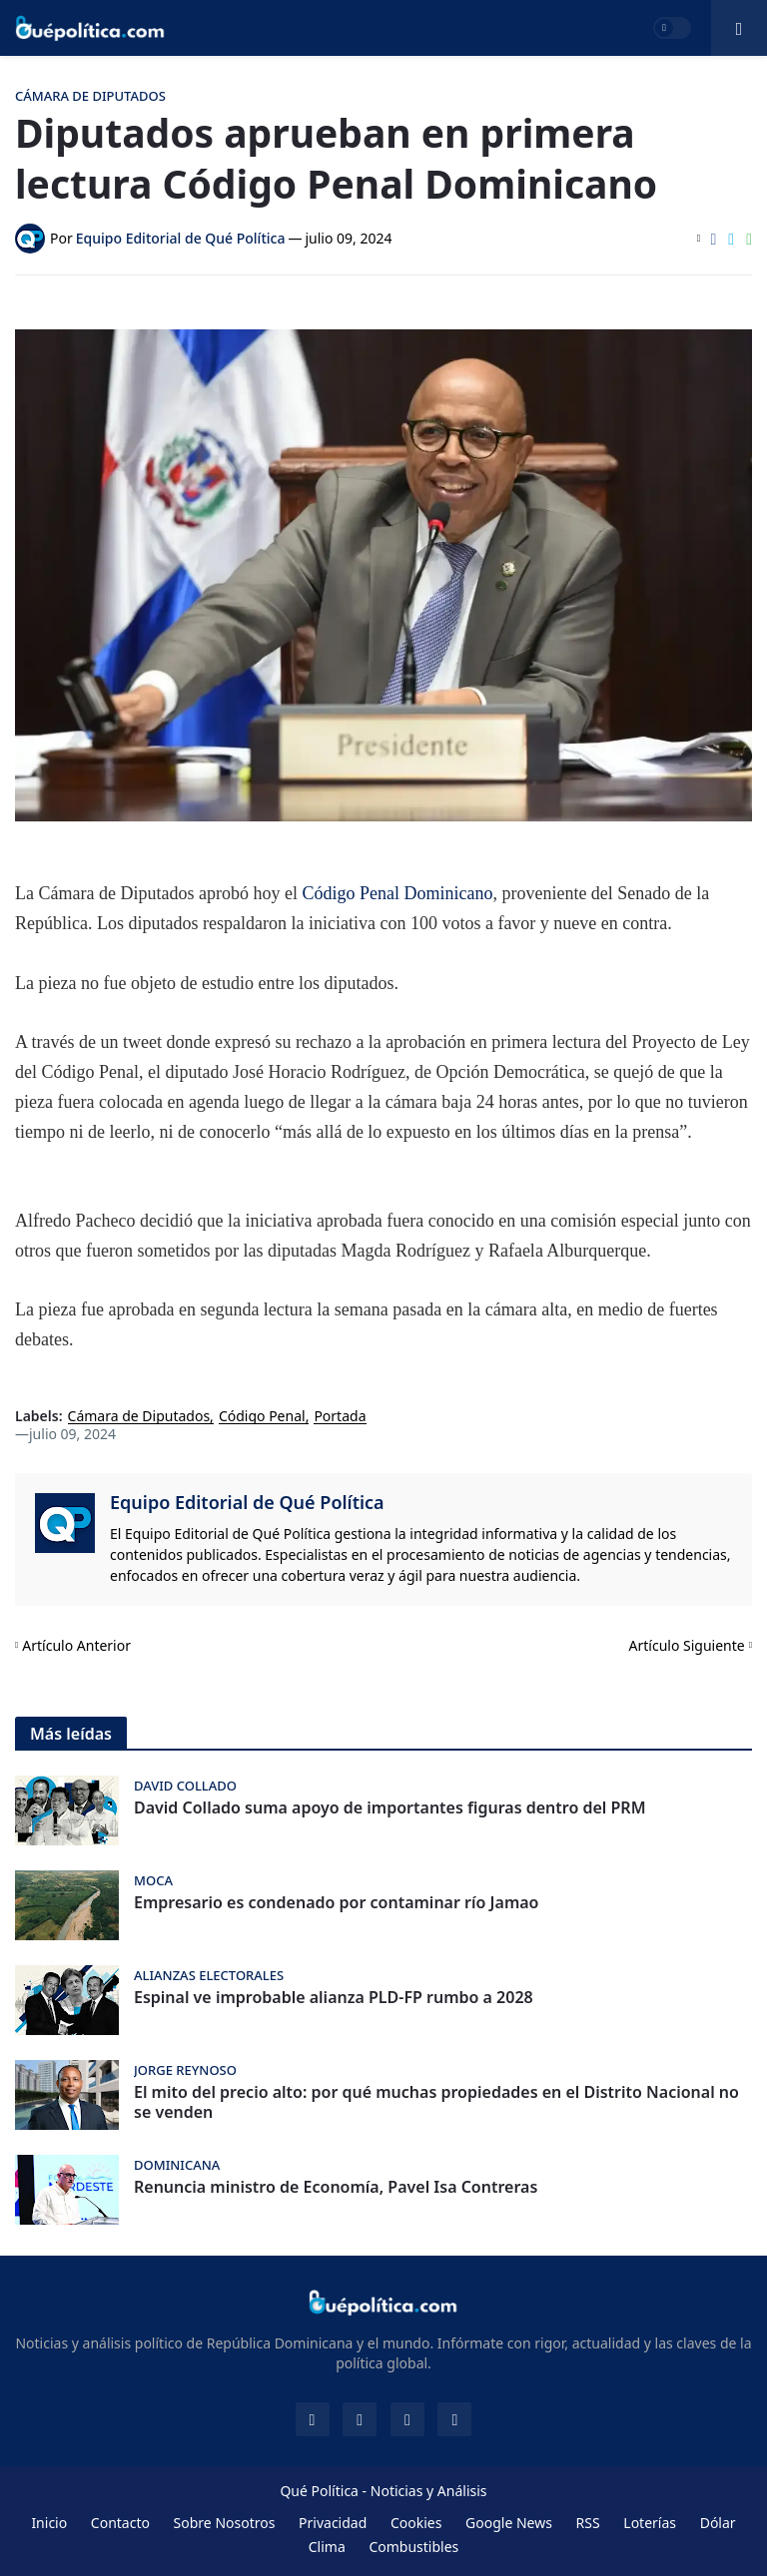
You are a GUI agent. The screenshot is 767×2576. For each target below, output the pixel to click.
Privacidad (333, 2522)
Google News (508, 2522)
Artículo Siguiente (687, 1645)
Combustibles (413, 2546)
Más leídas (71, 1734)
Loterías (649, 2522)
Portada (340, 1416)
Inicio (49, 2522)
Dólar (718, 2522)
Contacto (120, 2522)
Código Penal (262, 1416)
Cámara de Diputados (139, 1416)
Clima (327, 2546)
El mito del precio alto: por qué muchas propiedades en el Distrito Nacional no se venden (436, 2103)
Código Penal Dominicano (397, 893)
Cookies (415, 2522)
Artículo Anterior (76, 1645)
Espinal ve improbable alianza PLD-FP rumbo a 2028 (333, 1997)
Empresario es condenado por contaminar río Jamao (336, 1902)
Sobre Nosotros (225, 2522)
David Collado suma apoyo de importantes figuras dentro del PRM (390, 1808)
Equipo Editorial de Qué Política (247, 1502)
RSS (588, 2522)
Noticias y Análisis (429, 2490)
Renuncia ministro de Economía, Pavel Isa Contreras (335, 2187)
